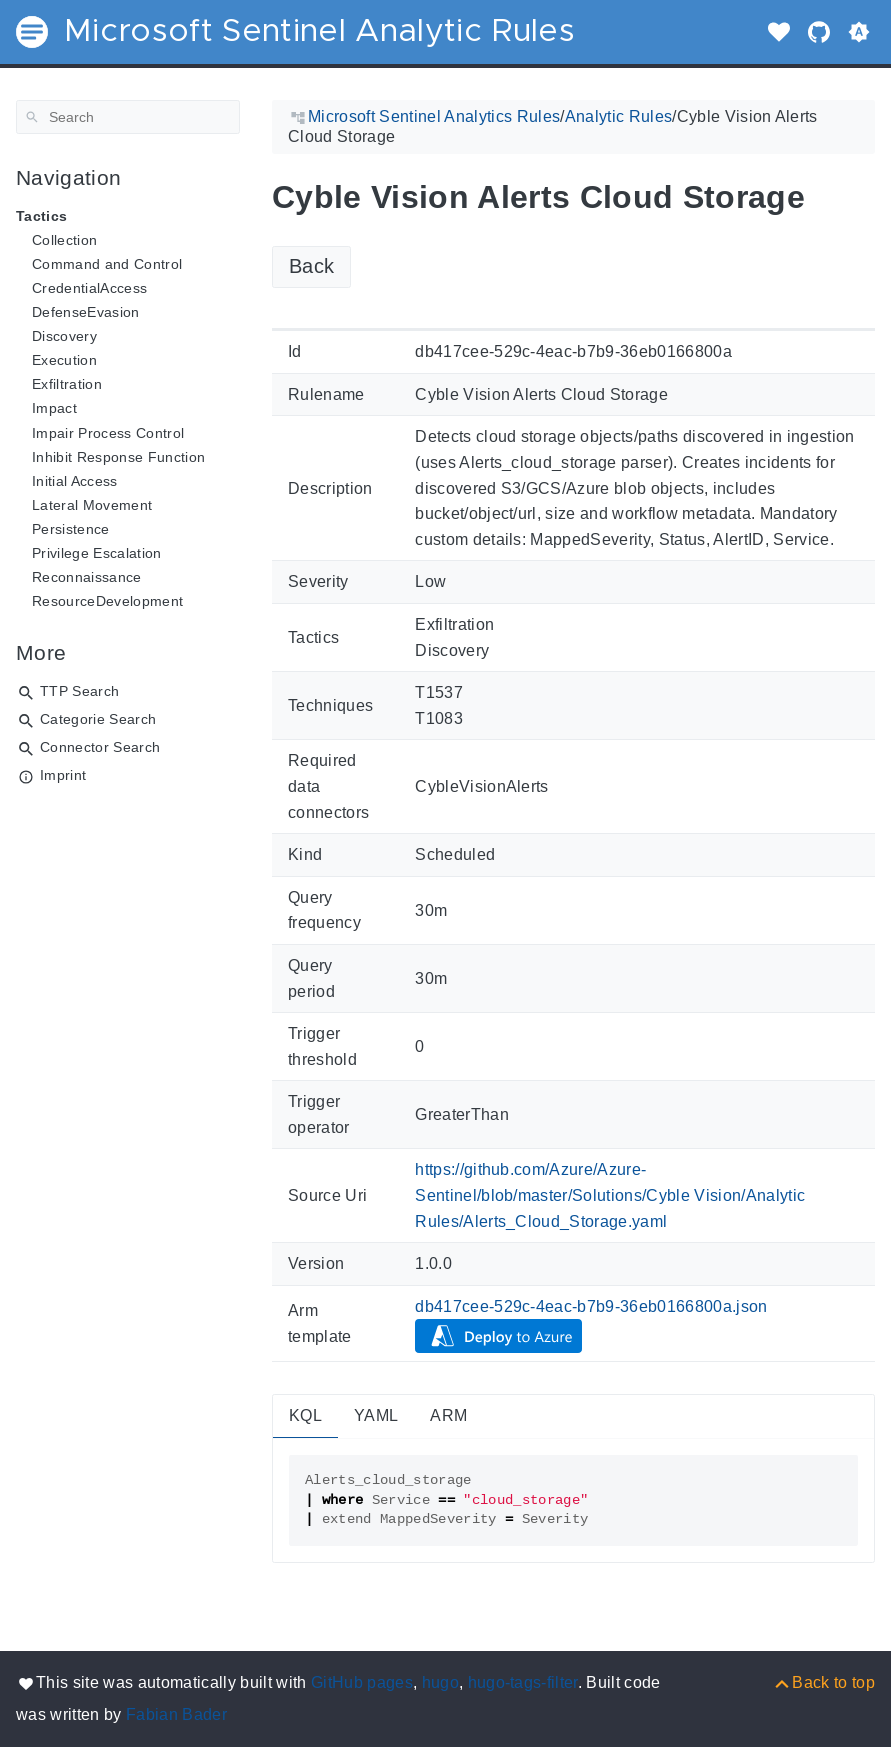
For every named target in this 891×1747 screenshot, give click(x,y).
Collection (64, 240)
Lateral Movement (92, 505)
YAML (376, 1415)
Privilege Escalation (97, 553)
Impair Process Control (108, 433)
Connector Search (100, 747)
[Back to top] (823, 1682)
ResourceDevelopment (107, 601)
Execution (64, 360)
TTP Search (79, 691)
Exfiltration (67, 384)
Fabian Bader (176, 1714)
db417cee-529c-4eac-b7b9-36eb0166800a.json (591, 1306)
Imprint (63, 775)
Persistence (71, 529)
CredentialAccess (89, 288)
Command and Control (107, 264)
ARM (448, 1415)
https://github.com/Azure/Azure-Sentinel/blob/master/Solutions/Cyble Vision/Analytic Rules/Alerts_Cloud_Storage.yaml (610, 1195)
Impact (54, 408)
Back (311, 266)
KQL (305, 1415)
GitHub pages (362, 1682)
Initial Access (75, 481)
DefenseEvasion (86, 312)
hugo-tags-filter (523, 1682)
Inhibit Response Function (118, 457)
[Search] (128, 117)
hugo (440, 1682)
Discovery (64, 336)
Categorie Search (98, 719)
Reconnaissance (87, 577)
